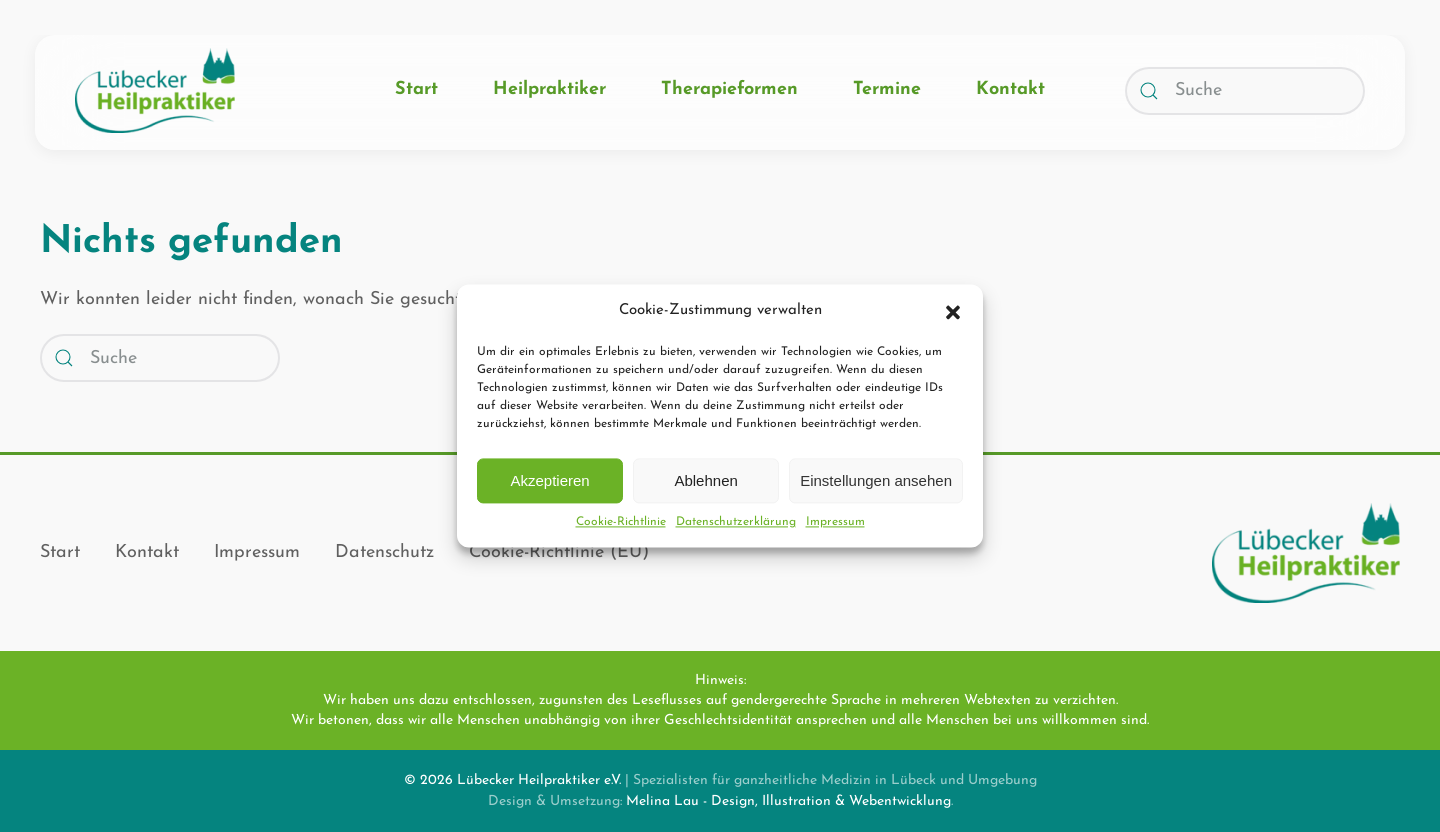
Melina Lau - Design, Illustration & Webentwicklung (788, 801)
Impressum (835, 522)
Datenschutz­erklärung (736, 522)
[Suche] (1245, 91)
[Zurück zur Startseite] (155, 90)
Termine (887, 89)
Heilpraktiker (549, 89)
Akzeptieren (549, 480)
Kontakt (1010, 89)
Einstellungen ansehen (876, 480)
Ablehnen (705, 480)
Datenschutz (384, 552)
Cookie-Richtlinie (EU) (559, 552)
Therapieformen (729, 89)
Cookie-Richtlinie (621, 522)
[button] (953, 311)
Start (416, 89)
